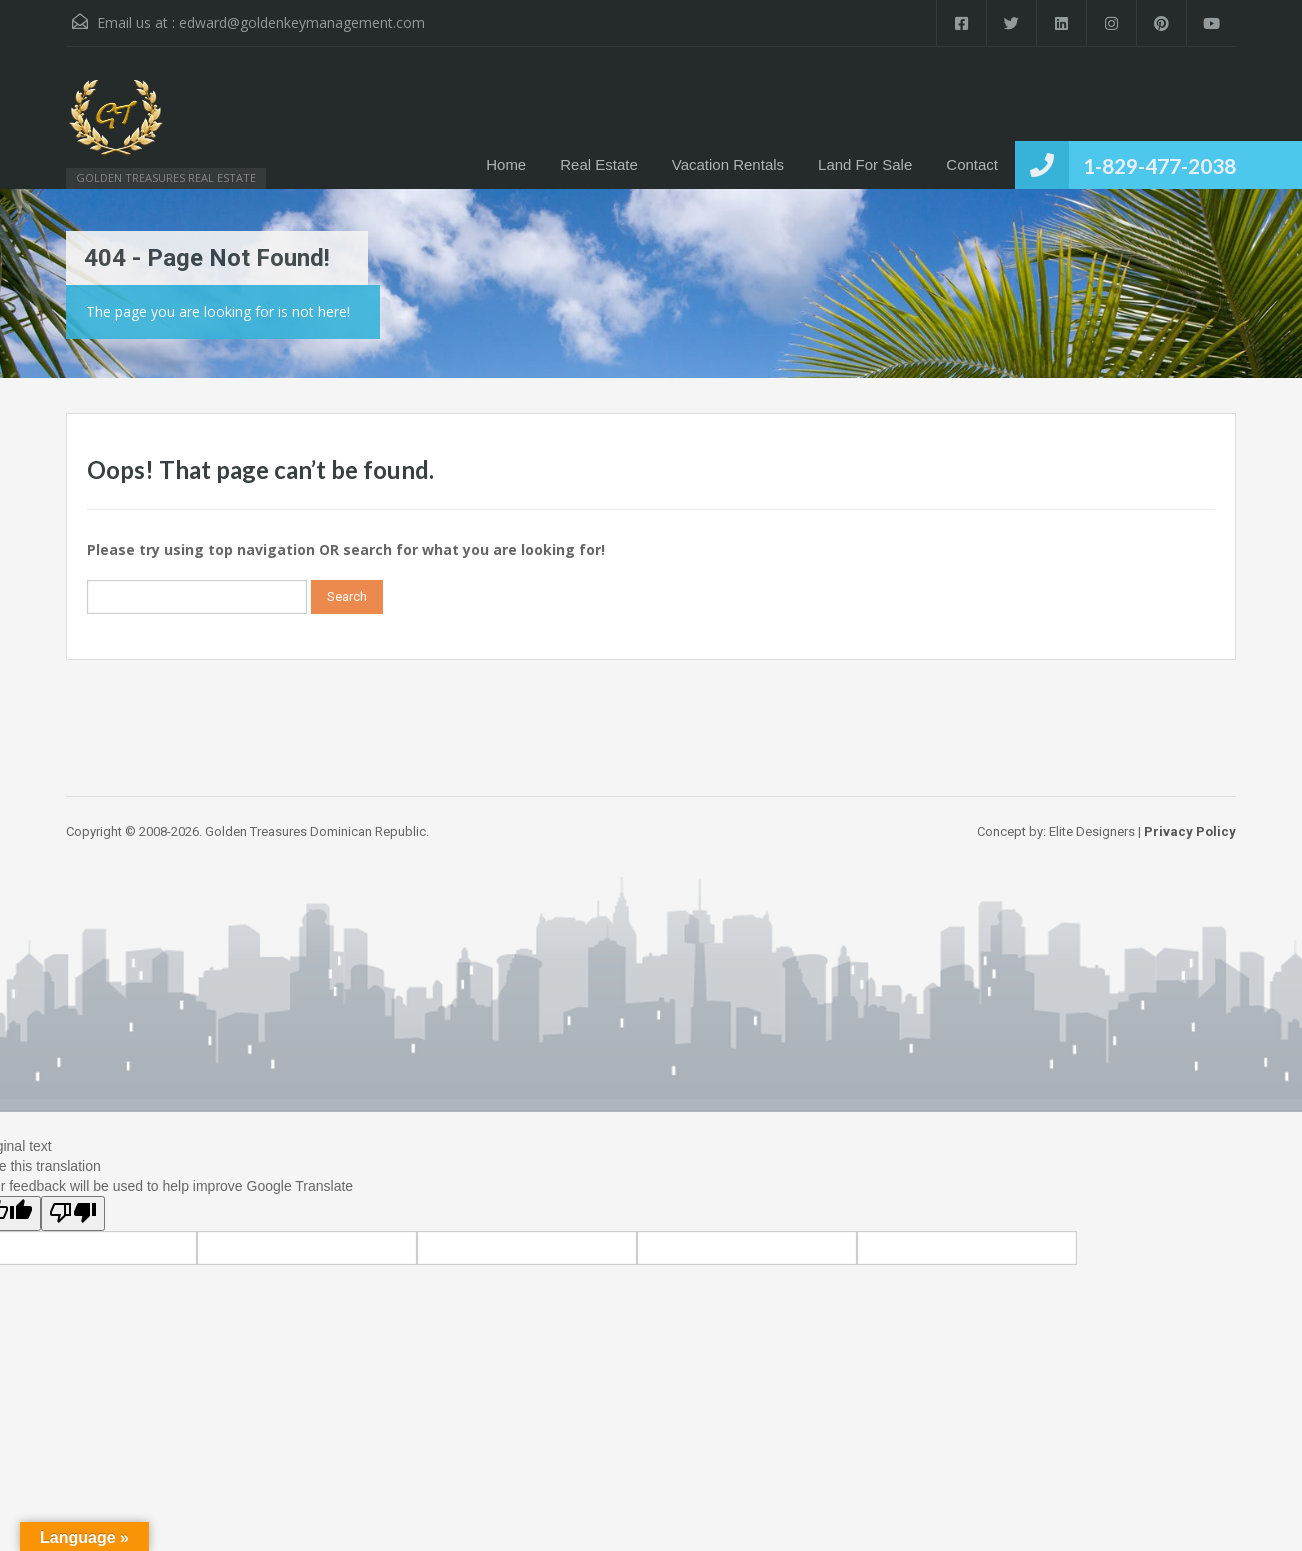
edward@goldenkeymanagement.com (302, 22)
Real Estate (599, 164)
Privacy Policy (1190, 831)
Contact (972, 164)
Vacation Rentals (728, 164)
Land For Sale (865, 164)
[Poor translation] (73, 1213)
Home (506, 164)
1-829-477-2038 (1159, 165)
